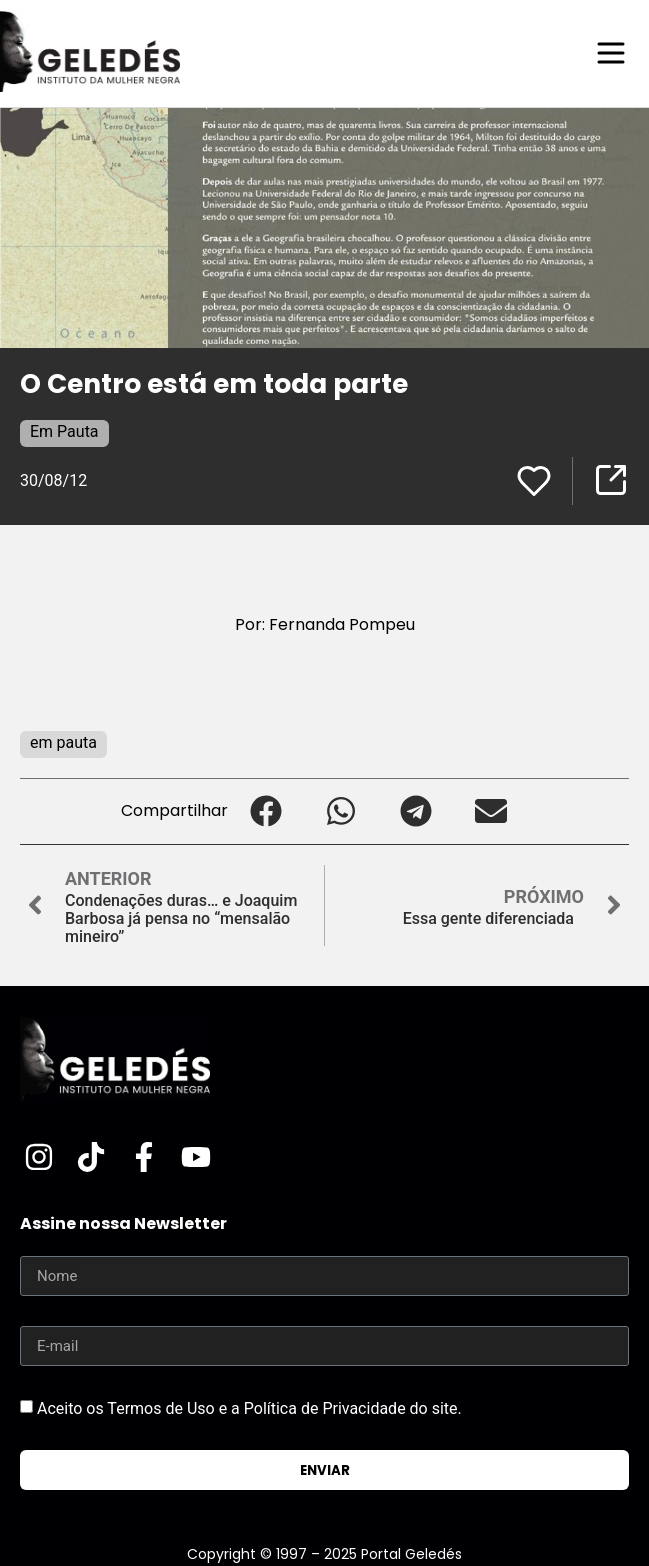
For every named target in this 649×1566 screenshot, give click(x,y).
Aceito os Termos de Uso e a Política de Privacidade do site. (249, 1408)
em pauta (63, 742)
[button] (265, 811)
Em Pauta (64, 431)
